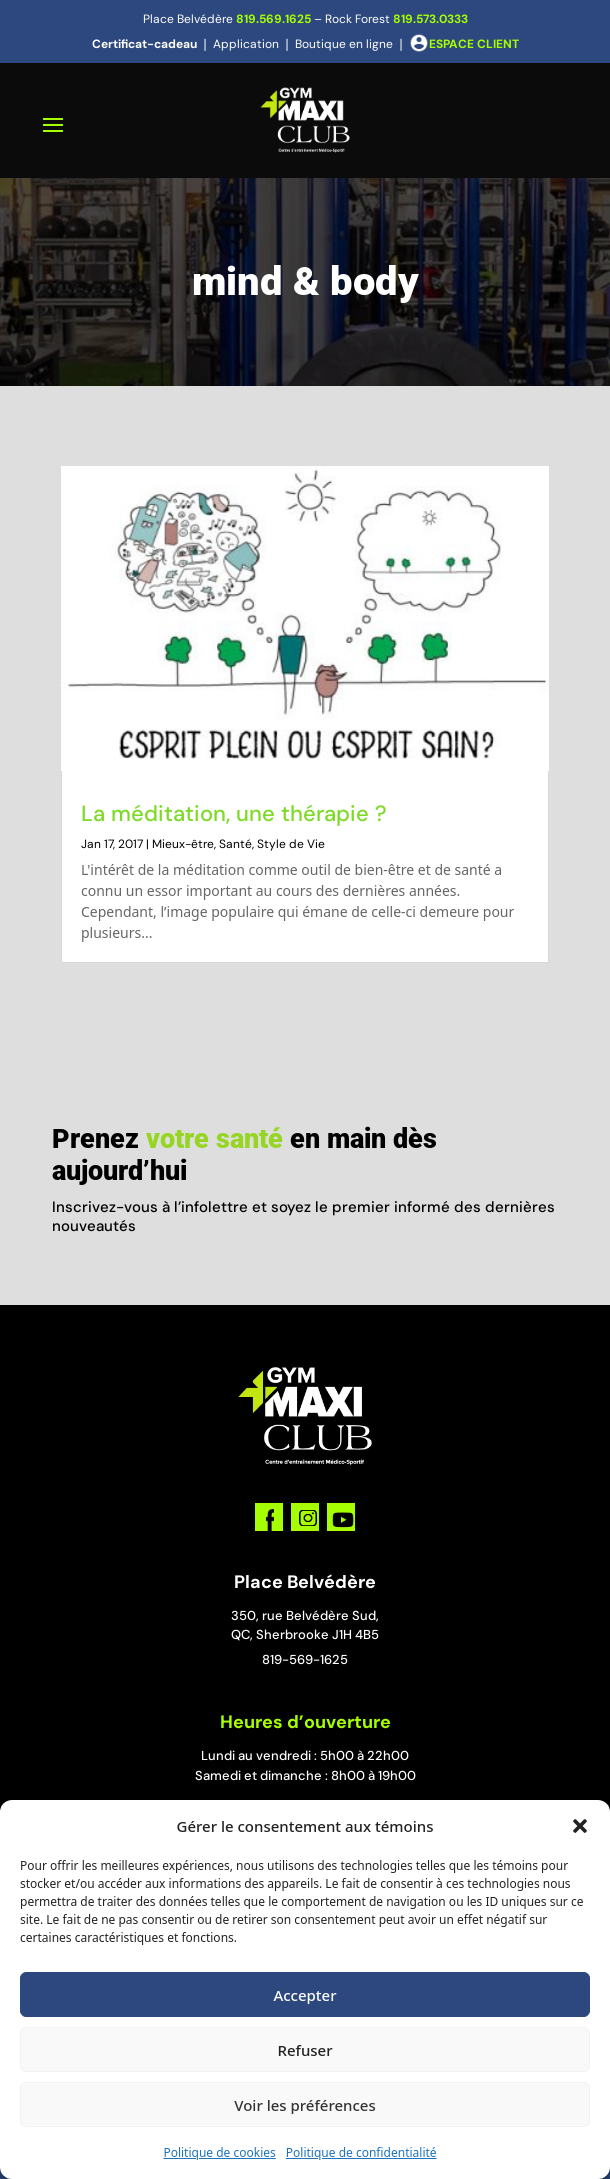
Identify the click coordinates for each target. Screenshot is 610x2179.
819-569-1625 (305, 1659)
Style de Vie (291, 844)
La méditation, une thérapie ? (234, 813)
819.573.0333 (430, 19)
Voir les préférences (304, 2105)
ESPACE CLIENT (474, 44)
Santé (235, 844)
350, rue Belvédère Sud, (305, 1615)
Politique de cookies (219, 2152)
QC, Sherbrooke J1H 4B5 (305, 1634)
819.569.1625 (273, 19)
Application (246, 44)
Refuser (304, 2050)
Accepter (304, 1995)
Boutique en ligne (344, 44)
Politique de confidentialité (361, 2152)
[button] (580, 1826)
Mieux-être (183, 844)
